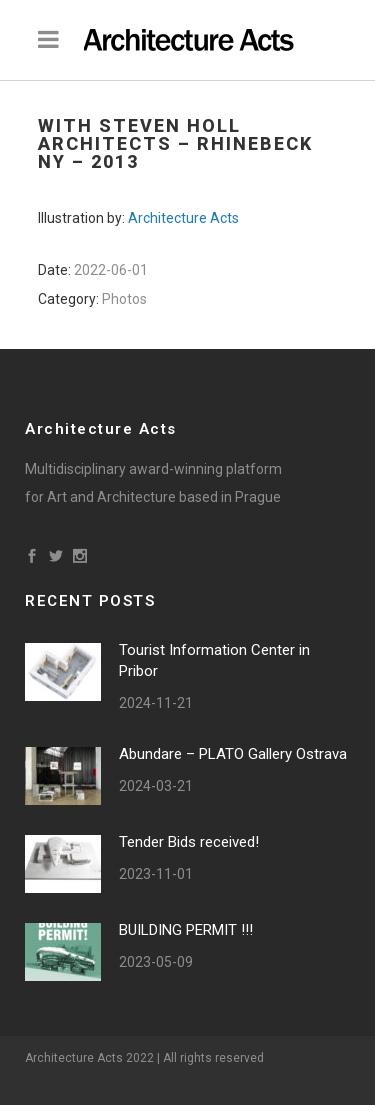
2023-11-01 (156, 874)
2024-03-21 (156, 786)
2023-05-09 (156, 962)
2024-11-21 (156, 703)
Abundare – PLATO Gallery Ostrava (233, 754)
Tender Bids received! (189, 842)
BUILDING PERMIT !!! (186, 930)
